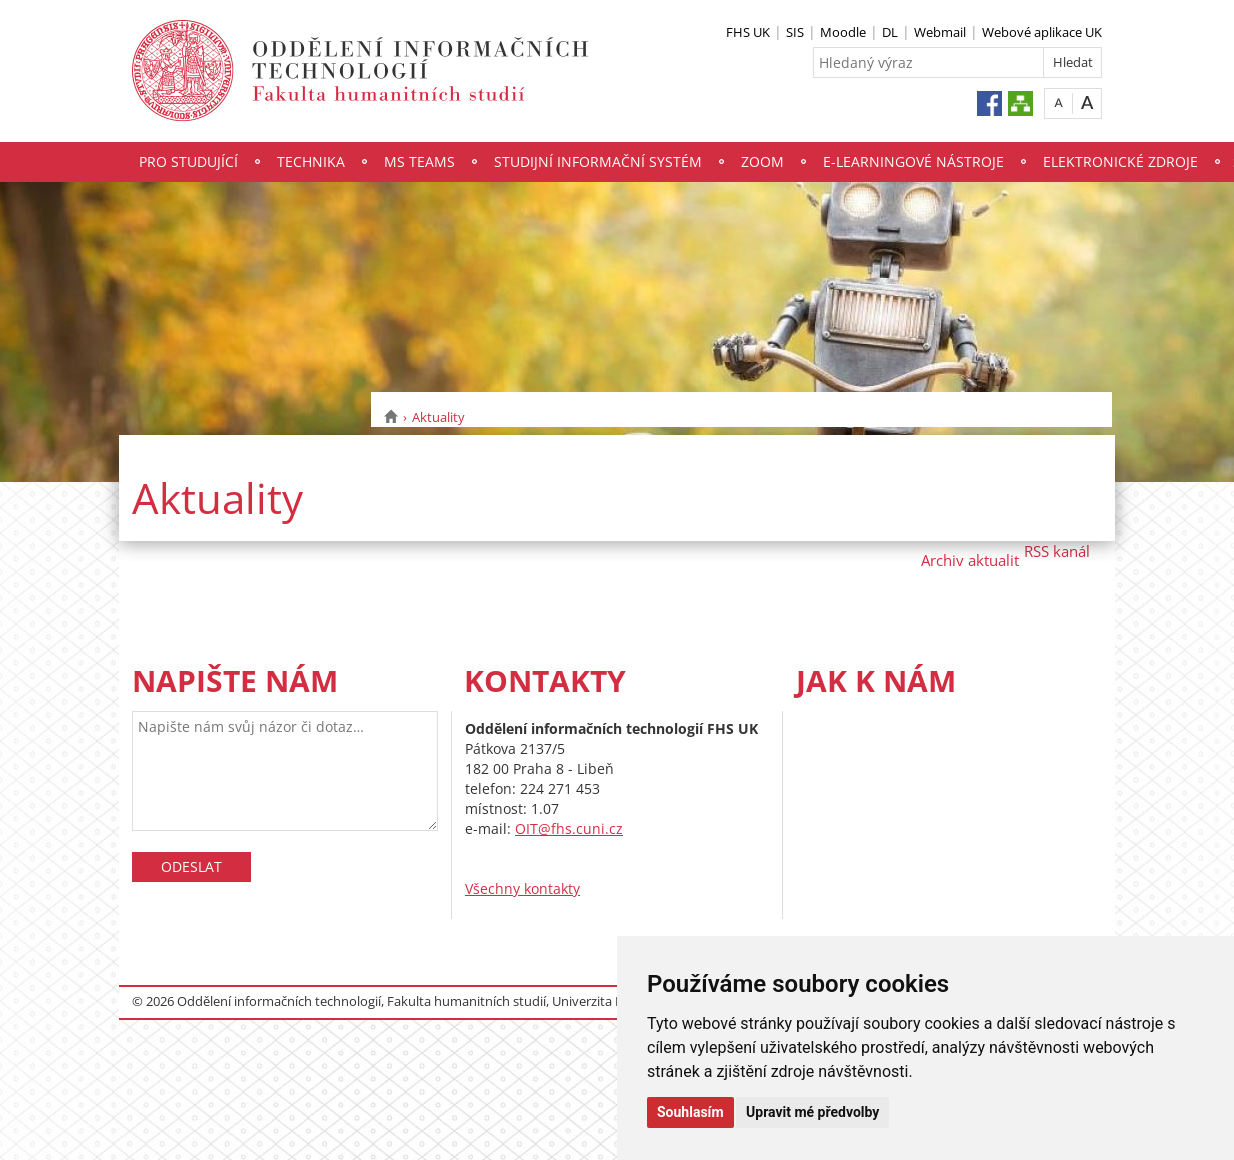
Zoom (762, 161)
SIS (795, 32)
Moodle (843, 32)
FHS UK (748, 32)
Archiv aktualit (970, 560)
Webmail (940, 32)
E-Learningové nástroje (913, 161)
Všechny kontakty (522, 888)
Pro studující (188, 161)
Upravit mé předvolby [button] (812, 1112)
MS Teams (419, 161)
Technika (311, 161)
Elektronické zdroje (1120, 161)
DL (890, 32)
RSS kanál (1057, 551)
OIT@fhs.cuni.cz (569, 828)
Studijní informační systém (598, 161)
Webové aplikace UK (1042, 32)
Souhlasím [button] (690, 1112)
